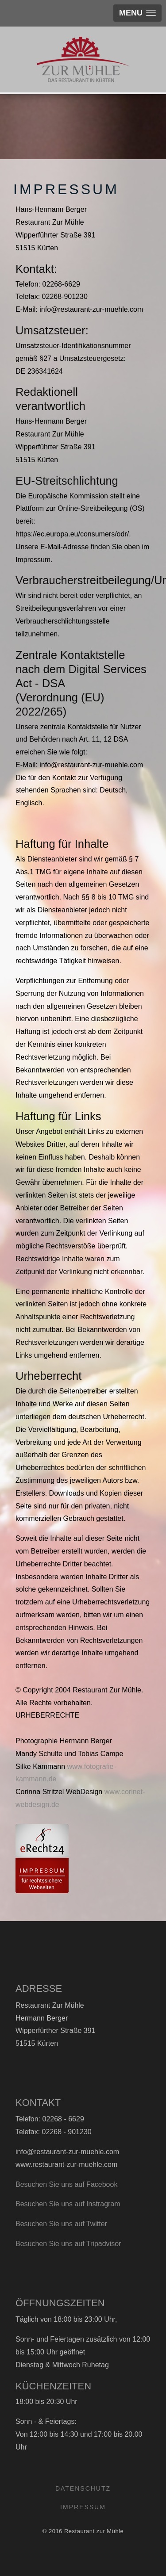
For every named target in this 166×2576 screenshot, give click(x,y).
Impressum (83, 2507)
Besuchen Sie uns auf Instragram (67, 2204)
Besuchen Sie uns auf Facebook (66, 2184)
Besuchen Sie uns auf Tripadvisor (68, 2243)
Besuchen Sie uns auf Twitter (61, 2224)
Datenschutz (83, 2488)
